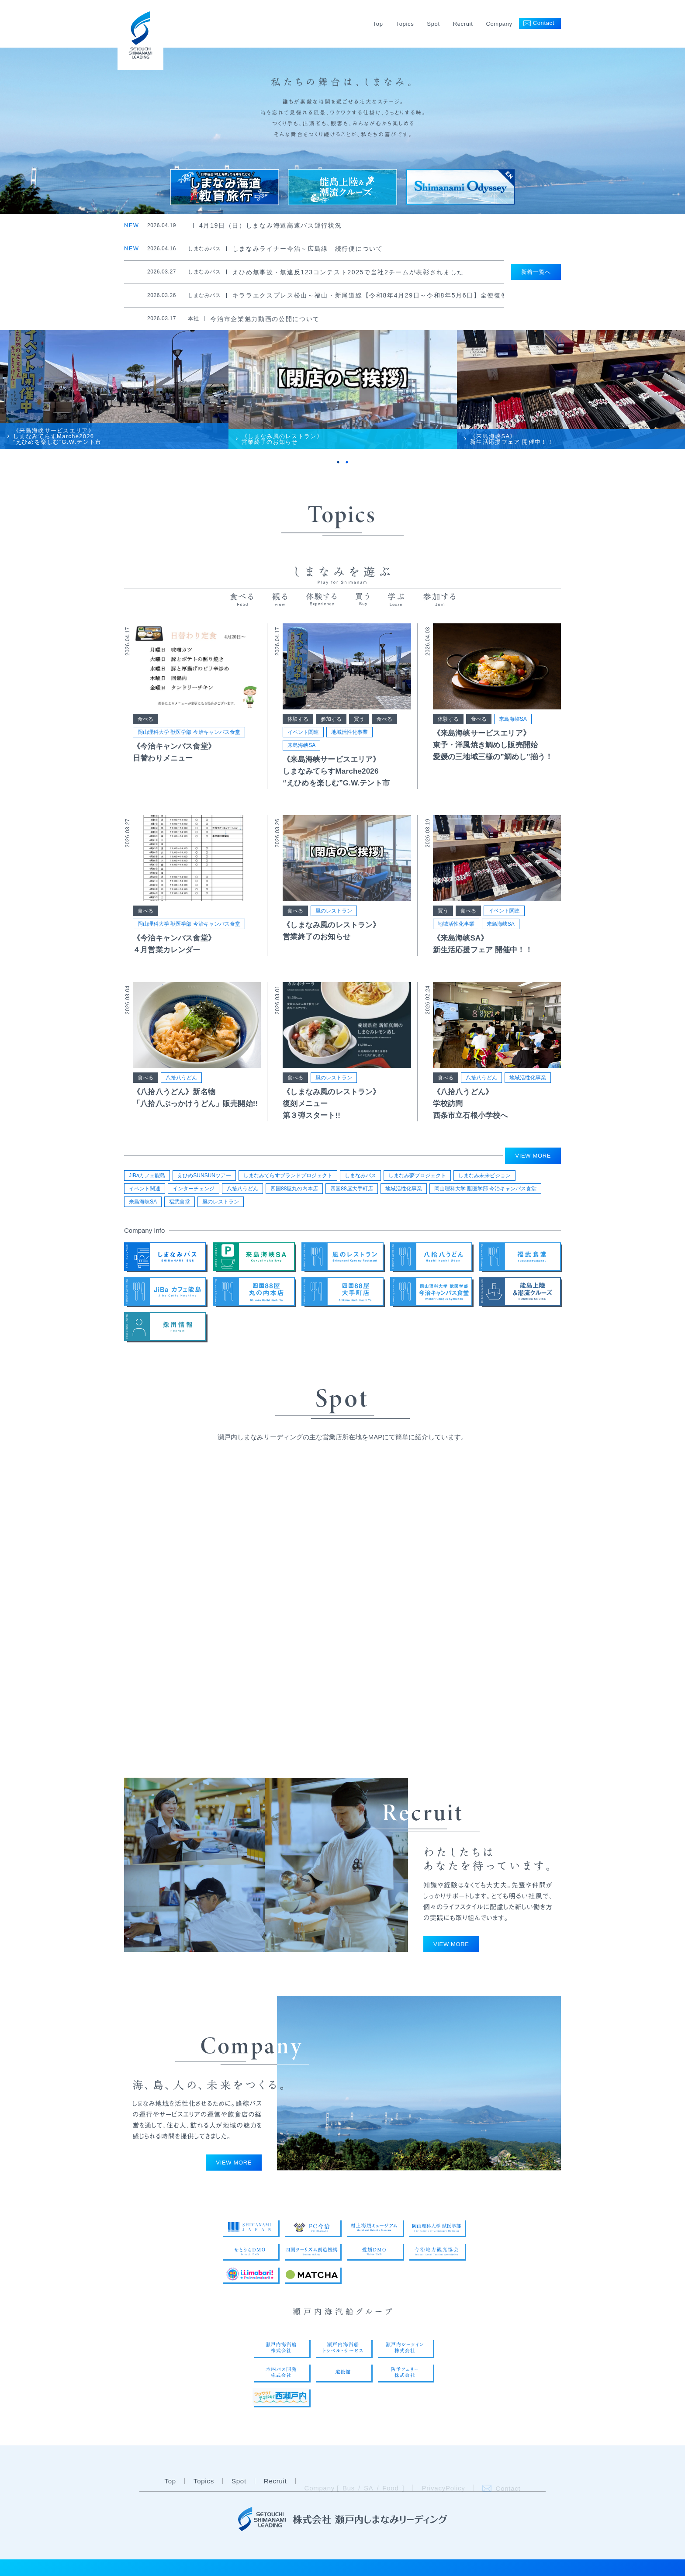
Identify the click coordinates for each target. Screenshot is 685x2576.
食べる (145, 719)
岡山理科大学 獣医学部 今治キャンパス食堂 (189, 732)
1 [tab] (338, 462)
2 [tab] (346, 462)
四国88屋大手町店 (351, 1189)
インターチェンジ (193, 1189)
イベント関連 (303, 732)
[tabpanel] (114, 389)
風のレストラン (333, 911)
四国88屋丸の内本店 (294, 1189)
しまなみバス (360, 1175)
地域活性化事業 (349, 732)
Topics (405, 24)
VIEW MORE (533, 1155)
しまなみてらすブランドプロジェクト (287, 1175)
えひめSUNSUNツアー (204, 1175)
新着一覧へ (536, 272)
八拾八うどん (181, 1078)
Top (378, 24)
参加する (331, 719)
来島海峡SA (301, 745)
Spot (433, 24)
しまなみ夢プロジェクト (417, 1175)
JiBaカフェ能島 (147, 1175)
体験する (297, 719)
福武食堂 (179, 1202)
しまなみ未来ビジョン (484, 1175)
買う (359, 719)
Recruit (463, 24)
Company (499, 24)
